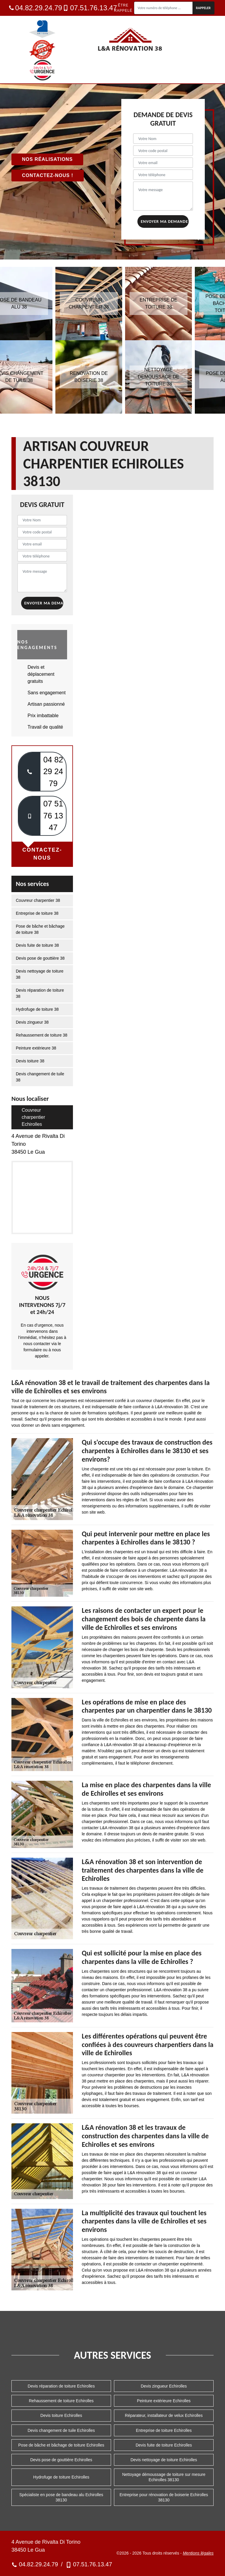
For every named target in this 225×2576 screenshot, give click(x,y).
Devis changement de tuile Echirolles (61, 2430)
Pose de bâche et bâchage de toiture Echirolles (61, 2445)
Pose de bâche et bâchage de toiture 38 (40, 929)
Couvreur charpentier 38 (38, 900)
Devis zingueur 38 (32, 1022)
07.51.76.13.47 (90, 8)
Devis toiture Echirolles (61, 2415)
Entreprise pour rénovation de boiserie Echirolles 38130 (164, 2497)
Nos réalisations (47, 159)
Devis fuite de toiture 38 (37, 945)
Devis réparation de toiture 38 (40, 993)
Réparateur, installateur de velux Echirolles (163, 2415)
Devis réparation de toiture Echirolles (61, 2386)
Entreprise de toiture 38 (37, 913)
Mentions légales (198, 2553)
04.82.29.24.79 (35, 8)
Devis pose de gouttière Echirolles (61, 2459)
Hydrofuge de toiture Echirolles (61, 2477)
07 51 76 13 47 (53, 815)
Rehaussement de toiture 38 (41, 1035)
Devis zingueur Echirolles (164, 2386)
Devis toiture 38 (30, 1061)
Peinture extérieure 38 (36, 1048)
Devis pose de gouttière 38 (40, 958)
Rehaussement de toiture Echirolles (61, 2400)
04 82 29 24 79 (53, 771)
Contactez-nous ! (47, 175)
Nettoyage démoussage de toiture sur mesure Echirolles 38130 (163, 2477)
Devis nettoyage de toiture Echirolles (163, 2459)
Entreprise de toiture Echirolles (164, 2430)
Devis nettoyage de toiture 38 (40, 974)
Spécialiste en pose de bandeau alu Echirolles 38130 (61, 2497)
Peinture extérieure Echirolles (164, 2400)
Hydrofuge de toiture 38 (37, 1009)
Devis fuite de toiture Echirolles (164, 2445)
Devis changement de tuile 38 (40, 1076)
